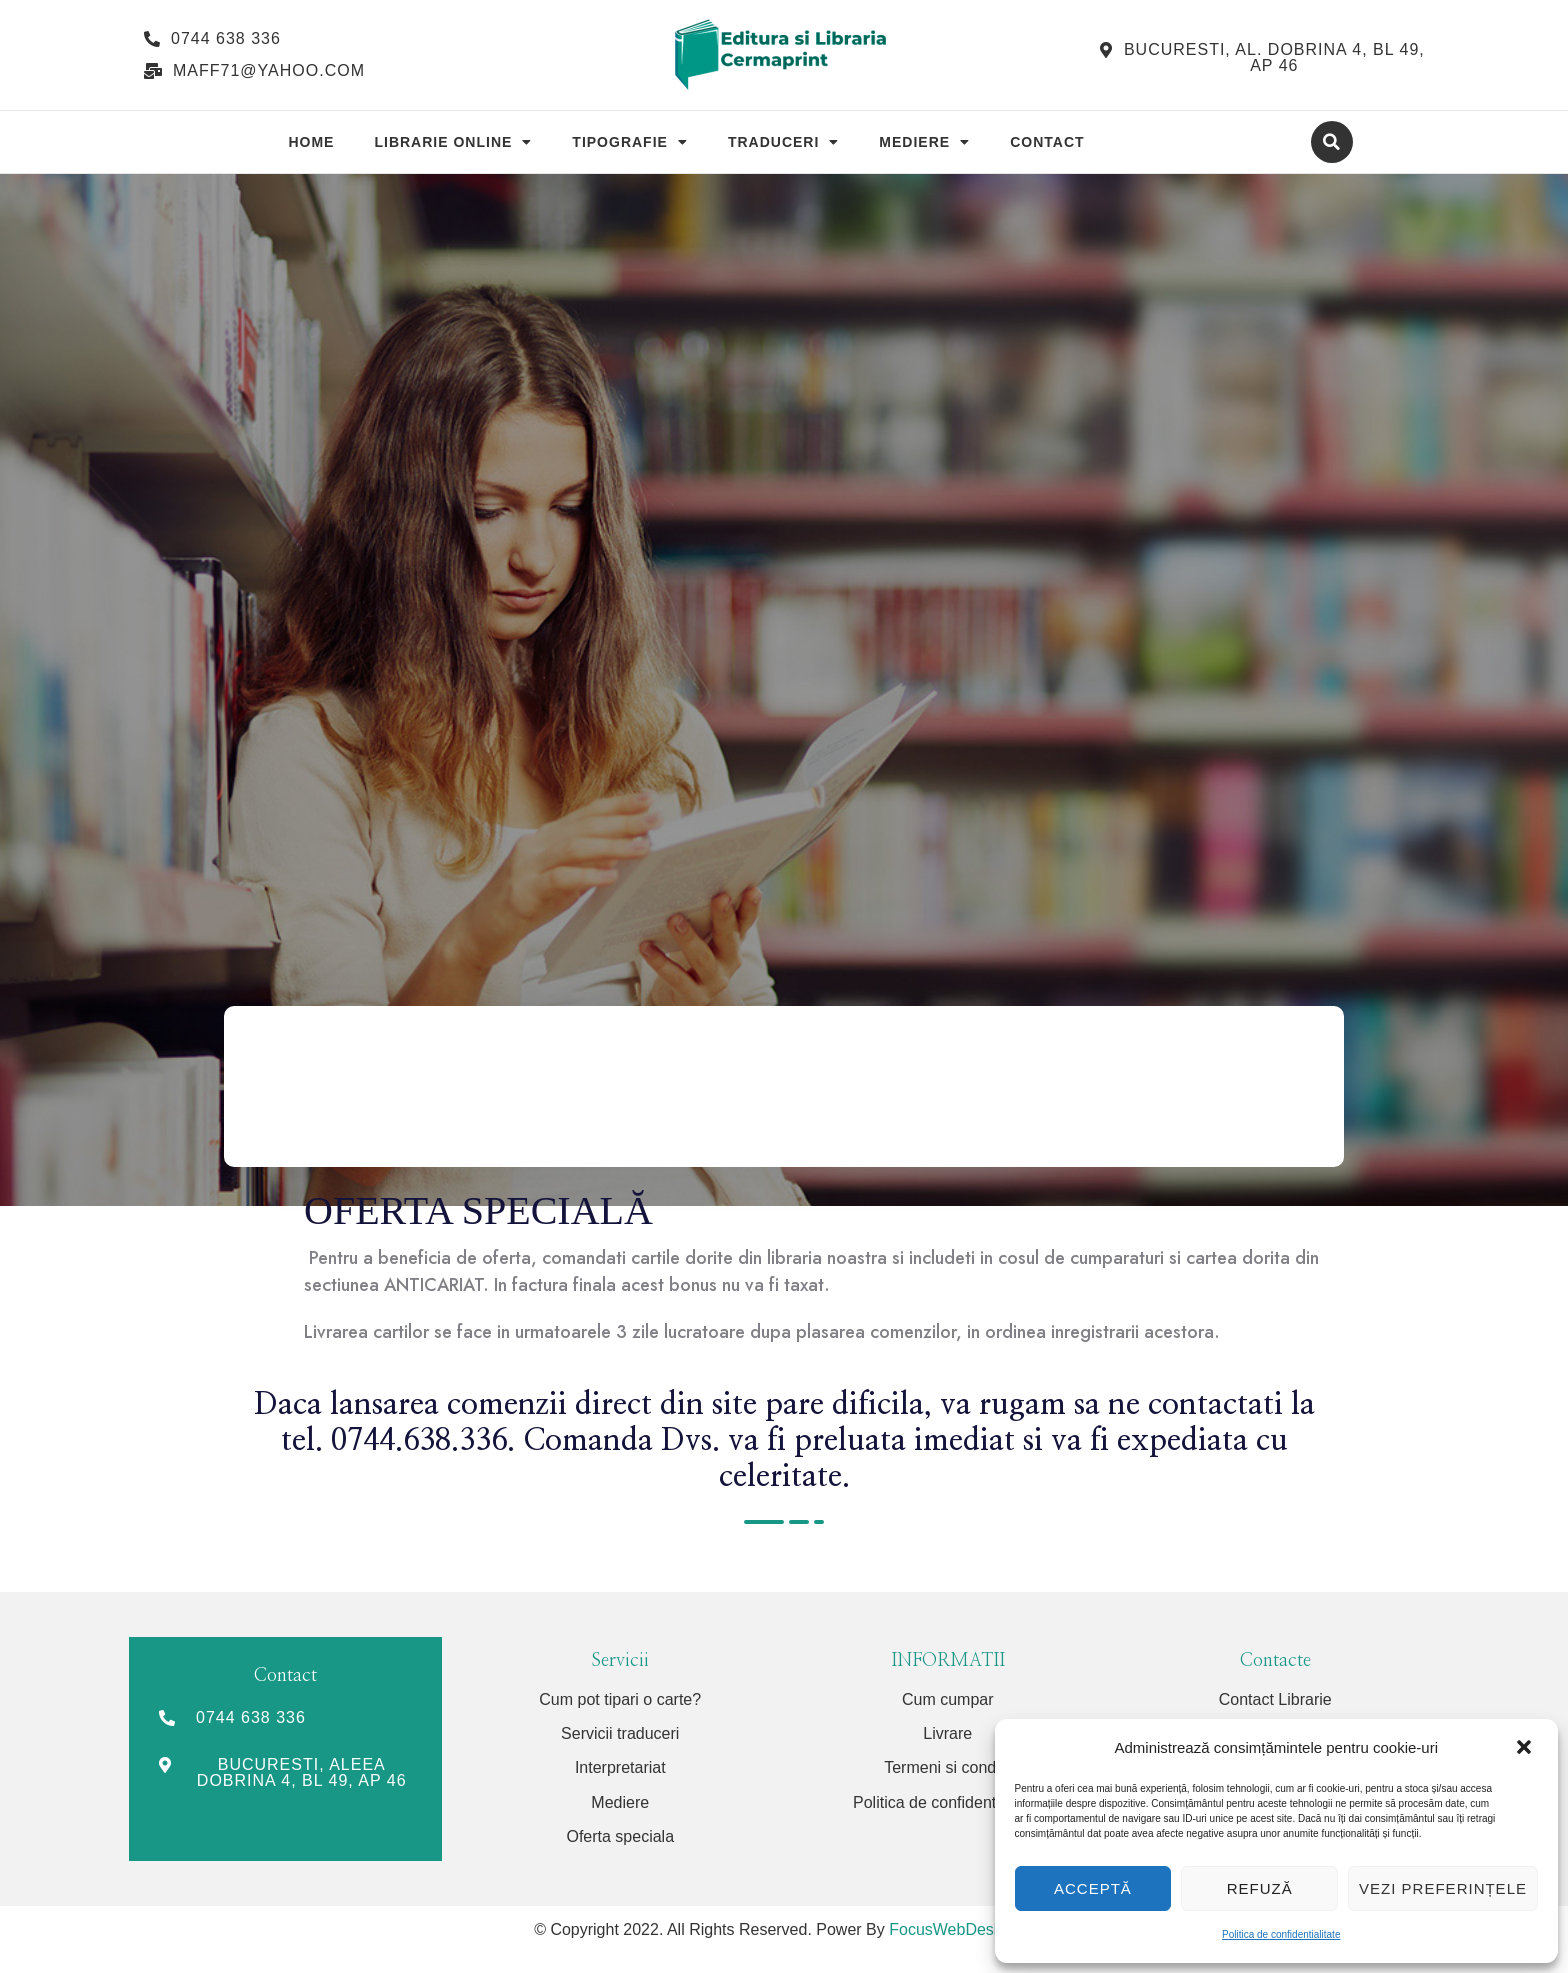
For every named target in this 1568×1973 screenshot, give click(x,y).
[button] (1526, 1748)
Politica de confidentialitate (1281, 1934)
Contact (1047, 142)
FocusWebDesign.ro (961, 1929)
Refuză (1260, 1888)
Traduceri (783, 142)
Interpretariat (620, 1767)
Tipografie (630, 142)
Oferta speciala (620, 1836)
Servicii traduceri (620, 1733)
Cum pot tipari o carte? (620, 1699)
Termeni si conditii (947, 1767)
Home (311, 142)
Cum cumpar (948, 1699)
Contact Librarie (1275, 1699)
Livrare (947, 1733)
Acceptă (1093, 1888)
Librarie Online (453, 142)
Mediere (924, 142)
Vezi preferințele (1443, 1888)
